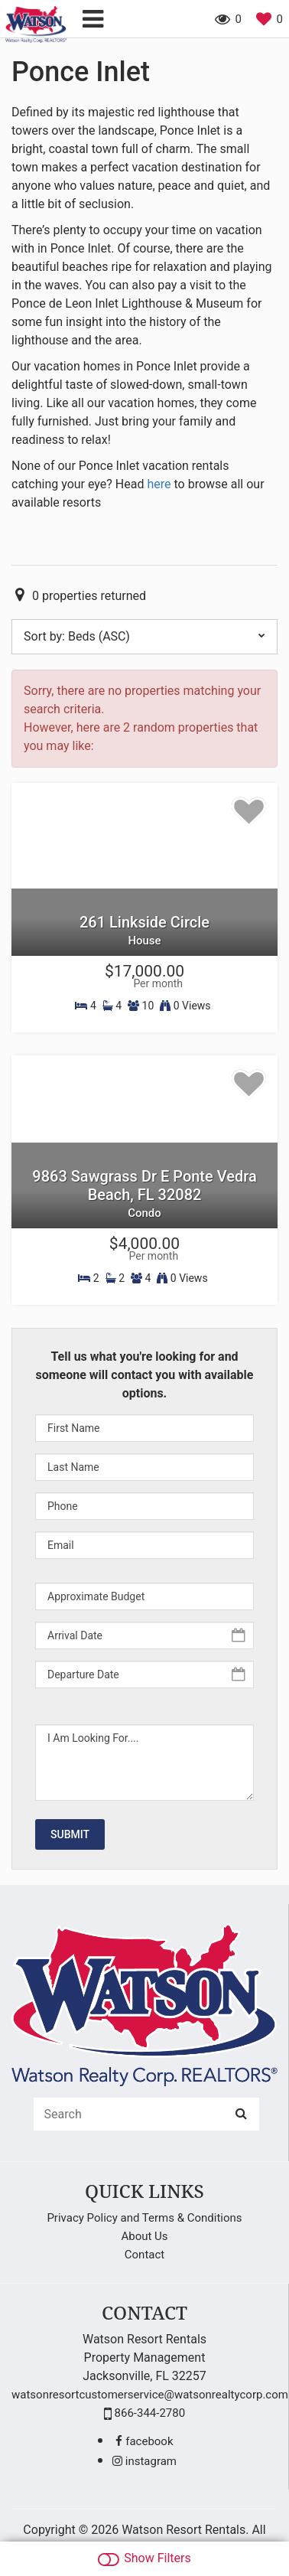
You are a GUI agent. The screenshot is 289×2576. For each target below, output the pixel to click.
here (158, 484)
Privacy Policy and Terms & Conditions (144, 2218)
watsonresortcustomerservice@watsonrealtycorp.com (149, 2395)
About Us (144, 2236)
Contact (144, 2254)
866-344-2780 (144, 2413)
